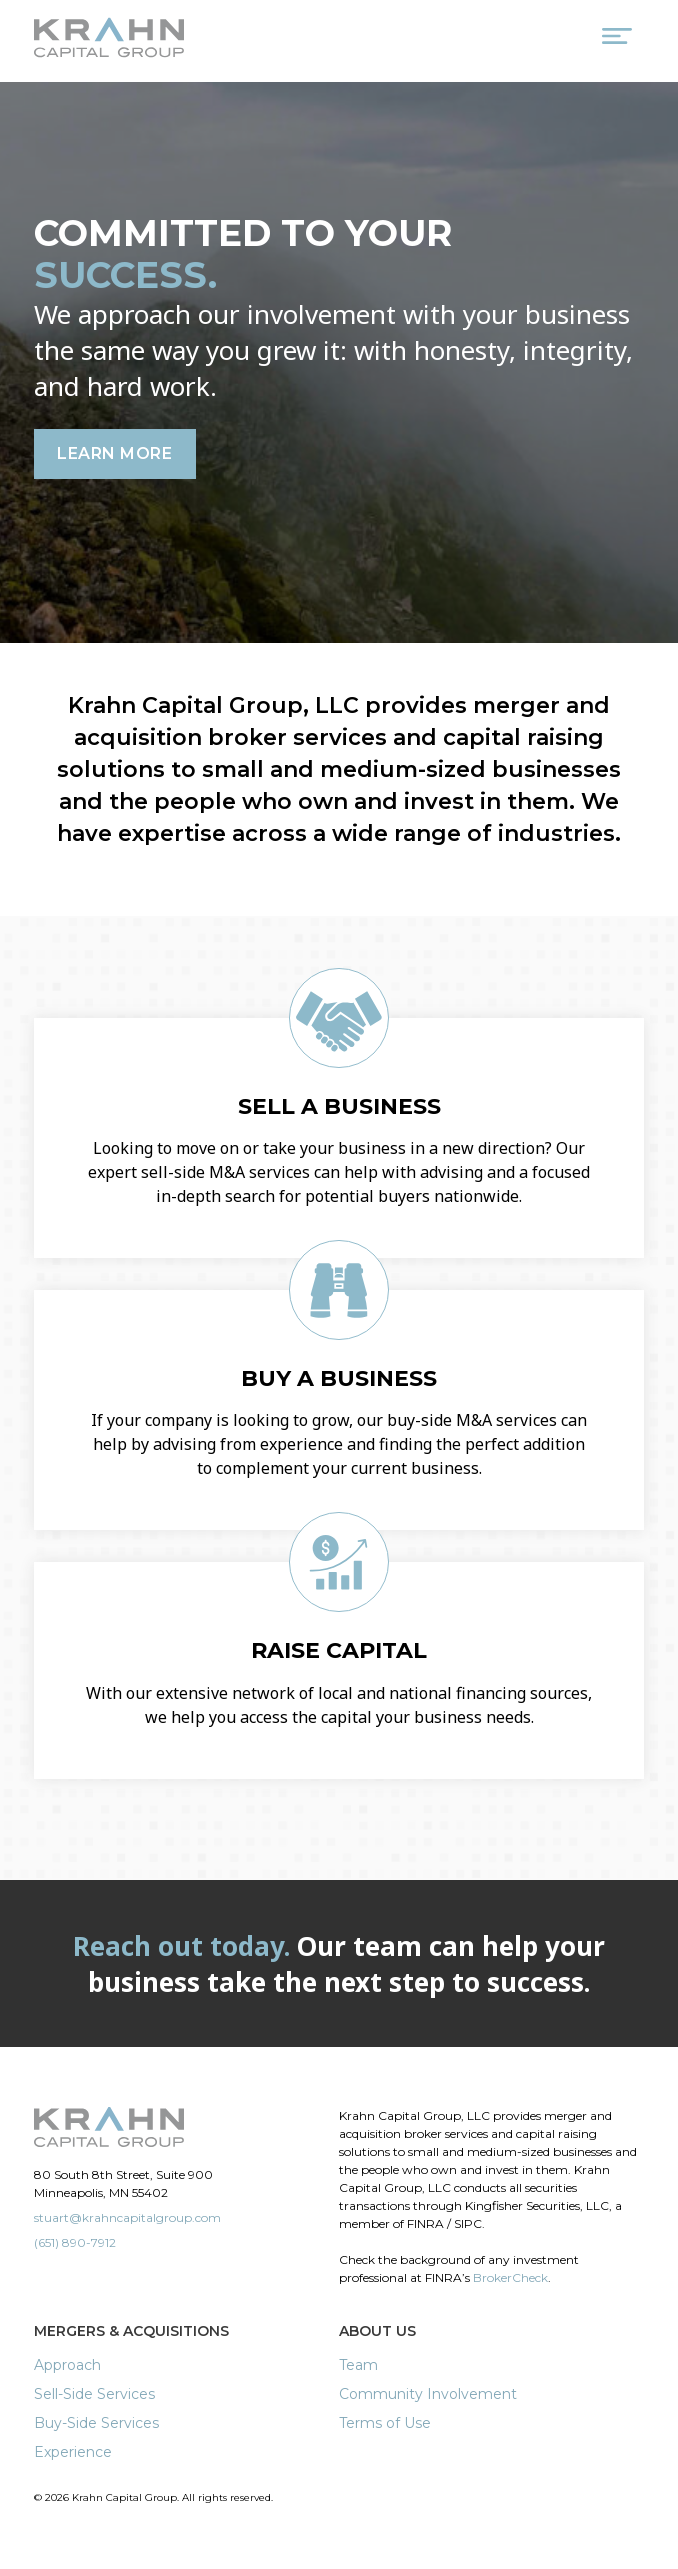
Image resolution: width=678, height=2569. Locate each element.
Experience (73, 2452)
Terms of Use (385, 2423)
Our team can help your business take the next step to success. (339, 1964)
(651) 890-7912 (75, 2242)
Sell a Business (339, 1106)
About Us (377, 2331)
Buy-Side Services (96, 2423)
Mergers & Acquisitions (131, 2331)
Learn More (114, 453)
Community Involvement (428, 2394)
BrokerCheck (510, 2277)
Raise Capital (339, 1650)
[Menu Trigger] (616, 40)
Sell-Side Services (94, 2394)
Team (358, 2365)
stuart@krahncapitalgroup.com (127, 2217)
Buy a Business (339, 1378)
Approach (67, 2365)
